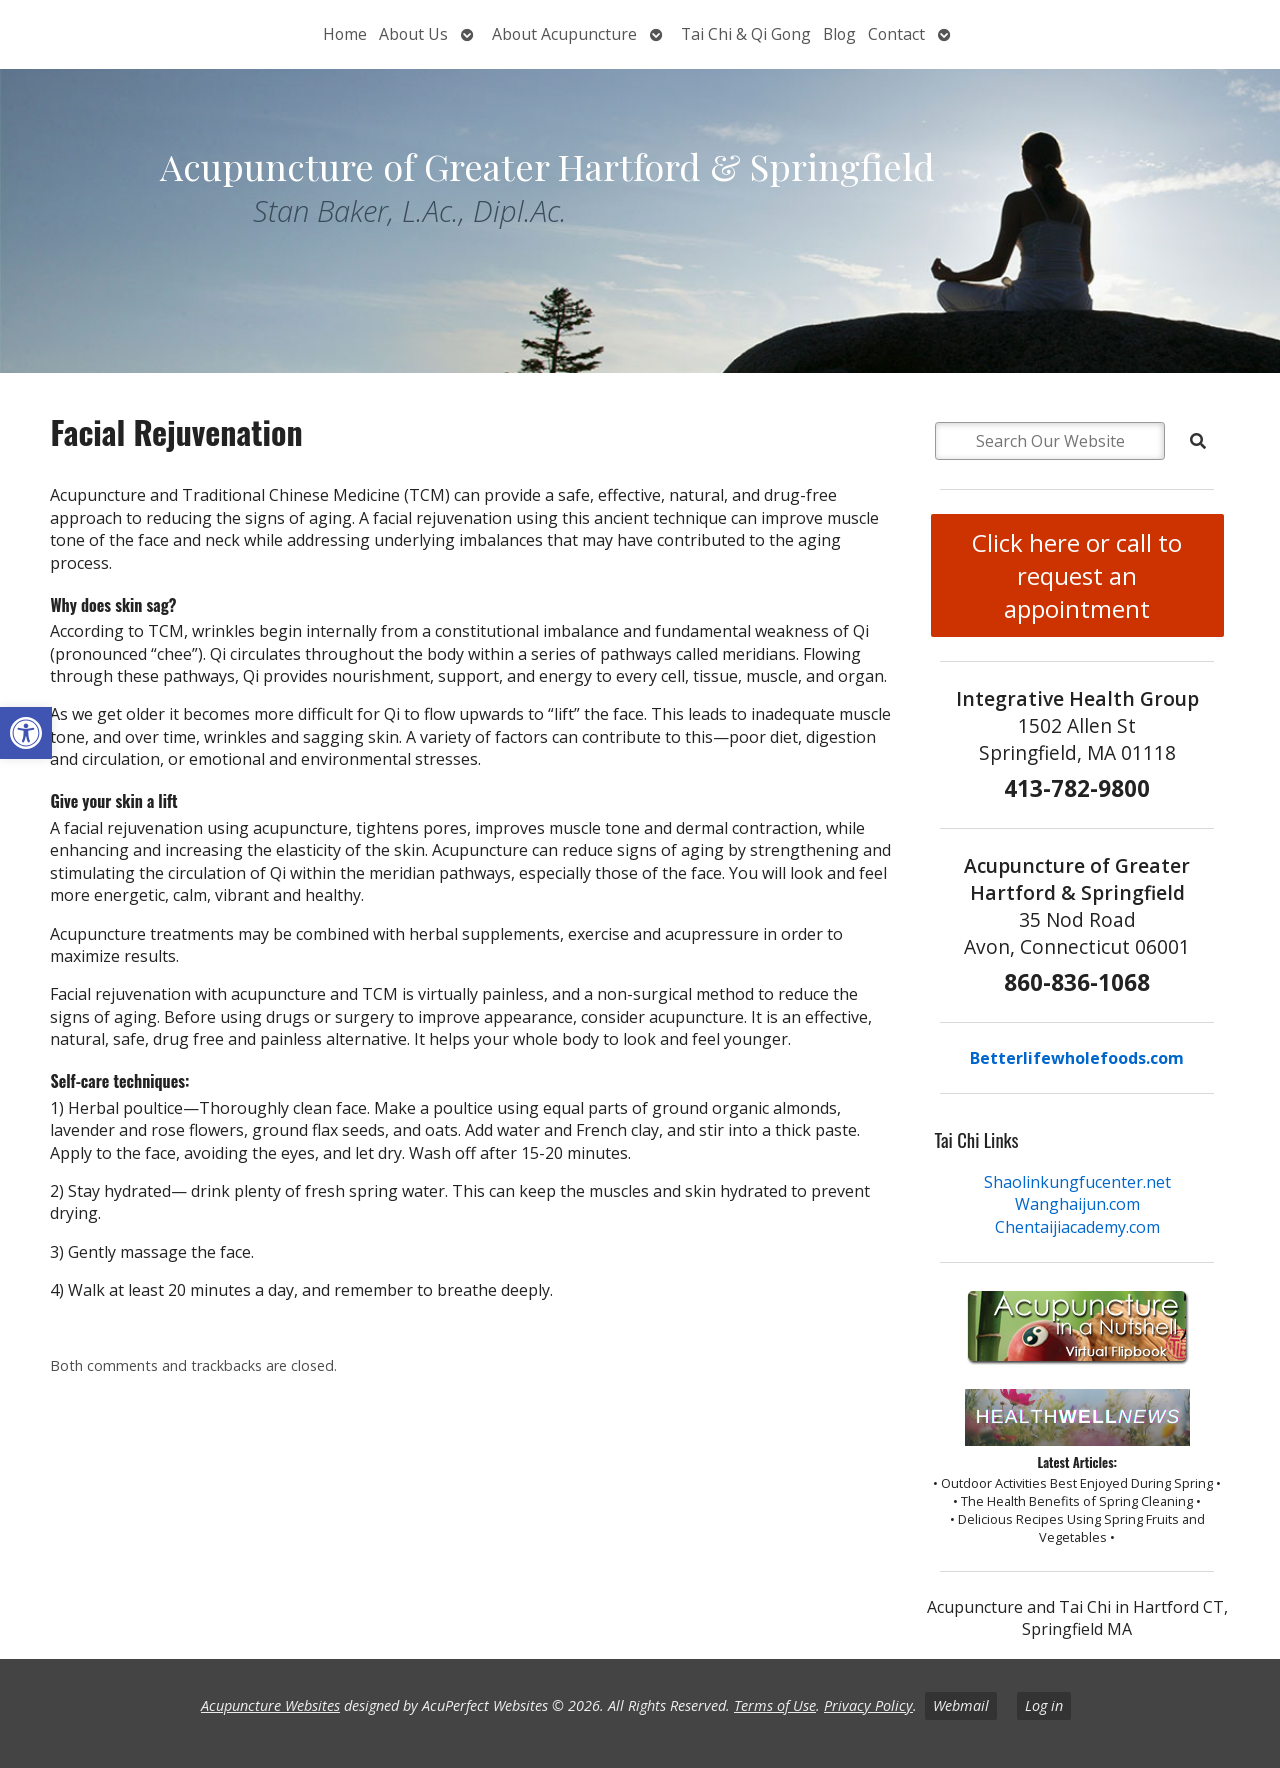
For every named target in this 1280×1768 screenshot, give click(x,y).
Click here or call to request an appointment (1077, 575)
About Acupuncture (564, 34)
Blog (839, 34)
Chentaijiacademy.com (1077, 1227)
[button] (26, 733)
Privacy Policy (868, 1705)
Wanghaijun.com (1077, 1204)
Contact (896, 34)
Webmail (961, 1705)
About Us (413, 34)
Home (345, 34)
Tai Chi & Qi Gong (746, 34)
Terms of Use (775, 1705)
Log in (1044, 1705)
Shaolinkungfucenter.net (1077, 1182)
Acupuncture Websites (270, 1705)
